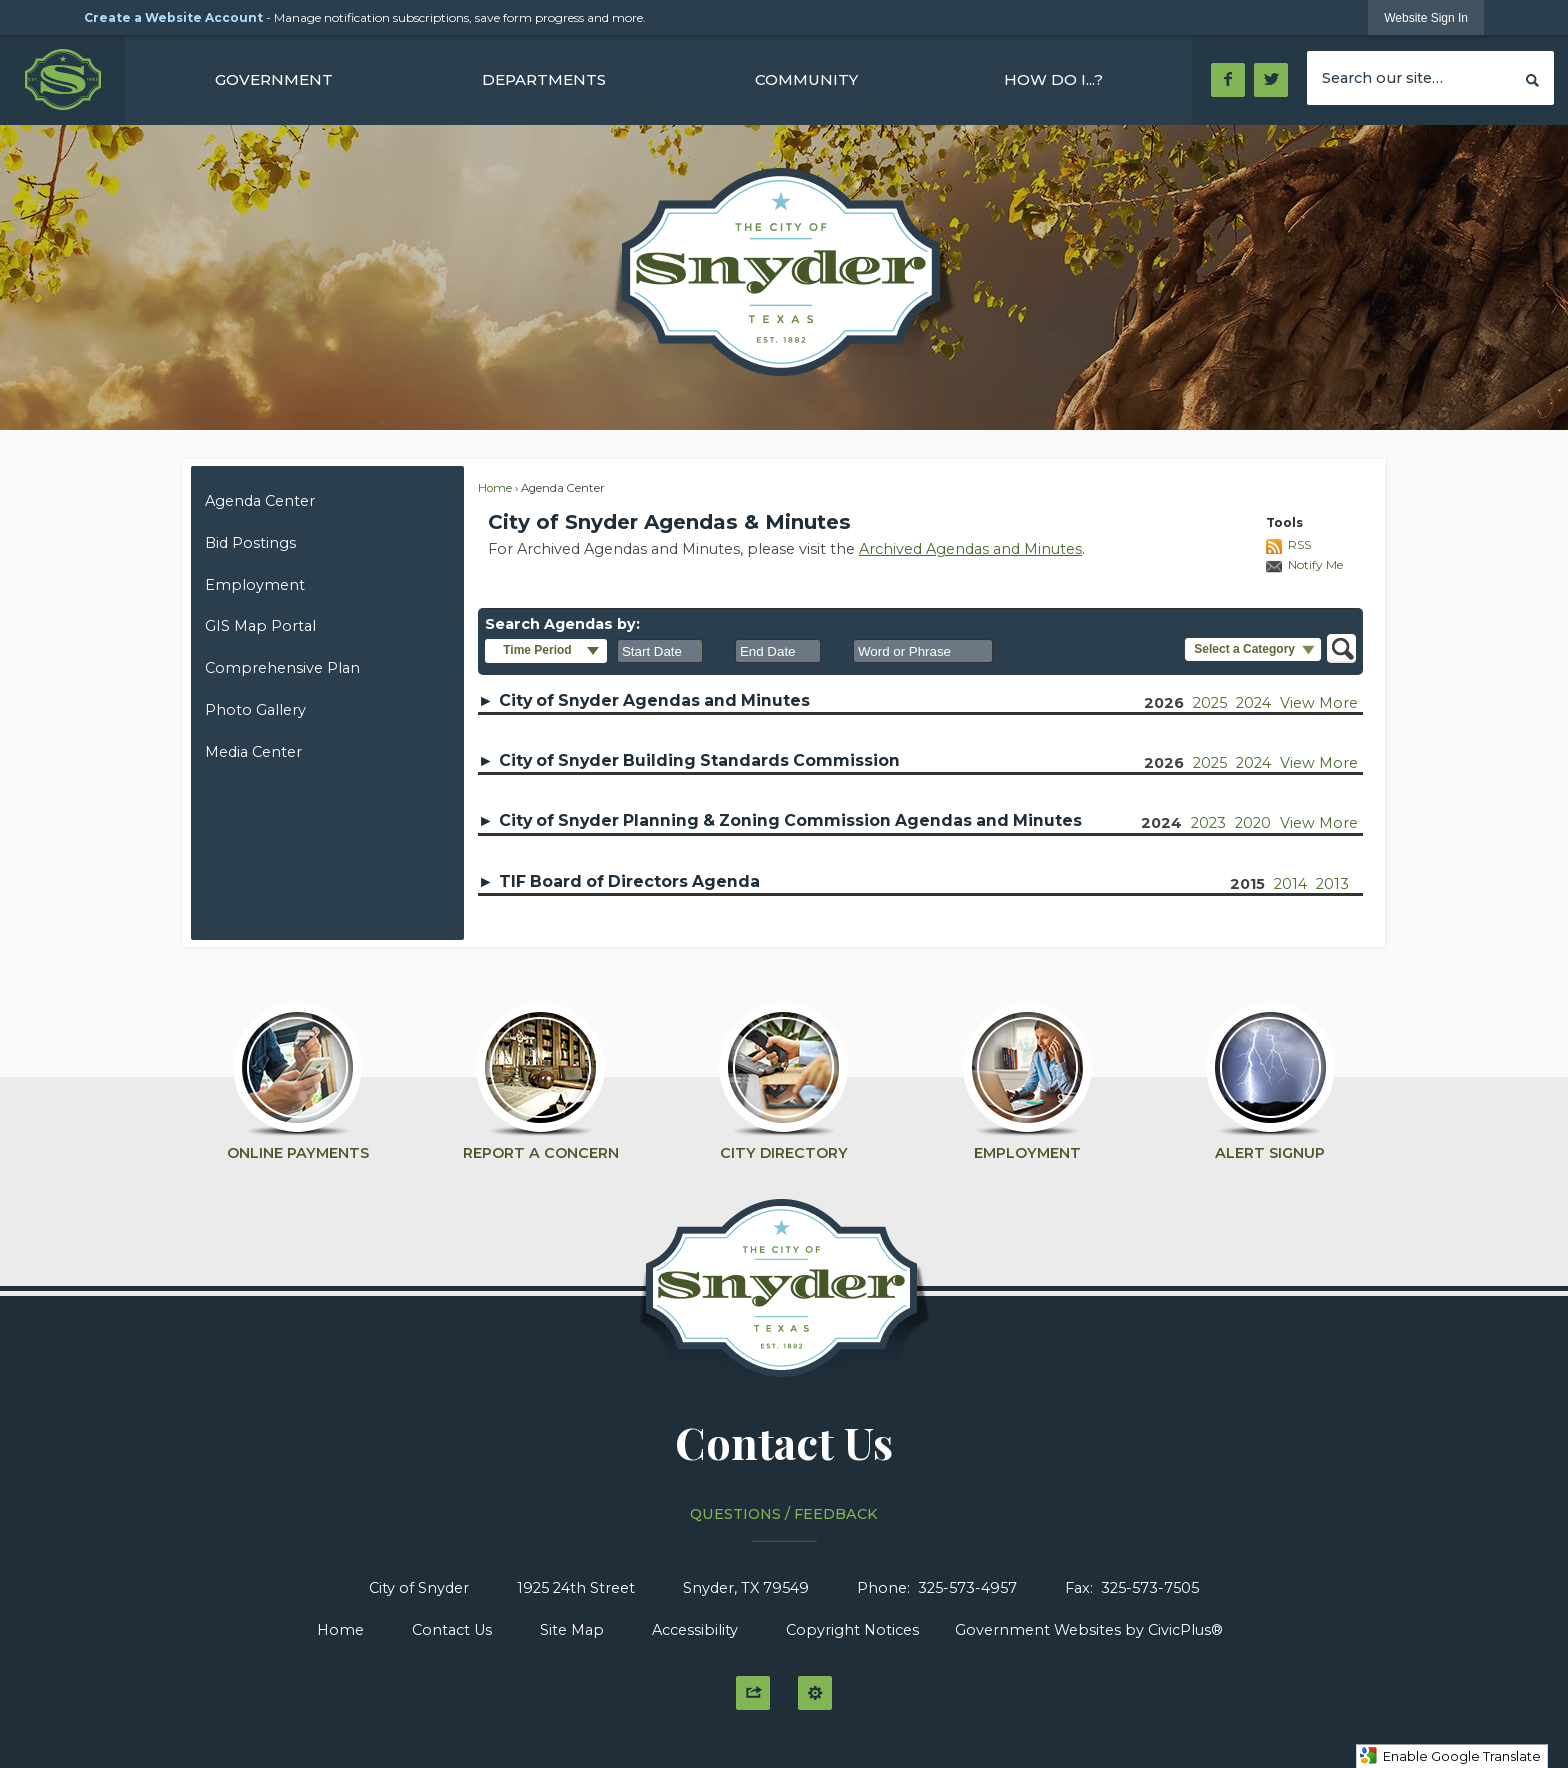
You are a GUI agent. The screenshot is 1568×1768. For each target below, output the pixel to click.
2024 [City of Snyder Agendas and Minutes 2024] (1253, 703)
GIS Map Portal (260, 626)
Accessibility (695, 1630)
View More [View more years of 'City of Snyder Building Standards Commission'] (1319, 763)
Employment (255, 585)
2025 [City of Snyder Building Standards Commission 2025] (1210, 763)
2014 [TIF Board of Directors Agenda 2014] (1290, 884)
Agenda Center (260, 501)
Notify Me (1315, 564)
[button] (1532, 77)
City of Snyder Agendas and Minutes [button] (654, 700)
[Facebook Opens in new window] (1227, 80)
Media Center (253, 752)
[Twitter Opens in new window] (1271, 80)
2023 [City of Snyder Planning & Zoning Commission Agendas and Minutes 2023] (1208, 823)
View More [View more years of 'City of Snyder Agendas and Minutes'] (1319, 703)
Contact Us (452, 1630)
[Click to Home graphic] (784, 1298)
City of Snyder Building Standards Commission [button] (699, 760)
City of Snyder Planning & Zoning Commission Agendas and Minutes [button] (790, 820)
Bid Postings (250, 543)
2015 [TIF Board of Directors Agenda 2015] (1247, 884)
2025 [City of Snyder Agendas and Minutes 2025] (1210, 703)
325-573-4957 (967, 1588)
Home (495, 488)
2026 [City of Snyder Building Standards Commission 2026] (1164, 763)
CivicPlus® (1185, 1630)
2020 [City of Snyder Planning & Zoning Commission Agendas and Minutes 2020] (1253, 823)
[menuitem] (274, 79)
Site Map (572, 1630)
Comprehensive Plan (282, 668)
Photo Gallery (255, 710)
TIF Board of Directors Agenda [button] (629, 881)
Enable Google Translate (1450, 1755)
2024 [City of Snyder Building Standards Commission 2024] (1253, 763)
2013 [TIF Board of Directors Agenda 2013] (1332, 884)
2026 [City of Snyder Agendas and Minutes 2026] (1164, 703)
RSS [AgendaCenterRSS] (1299, 544)
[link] (1426, 17)
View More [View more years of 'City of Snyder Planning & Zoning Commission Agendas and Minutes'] (1319, 823)
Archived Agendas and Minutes (970, 549)
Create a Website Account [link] (173, 17)
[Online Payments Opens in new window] (297, 1073)
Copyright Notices (852, 1630)
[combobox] (660, 651)
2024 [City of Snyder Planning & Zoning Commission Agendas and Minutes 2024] (1161, 823)
